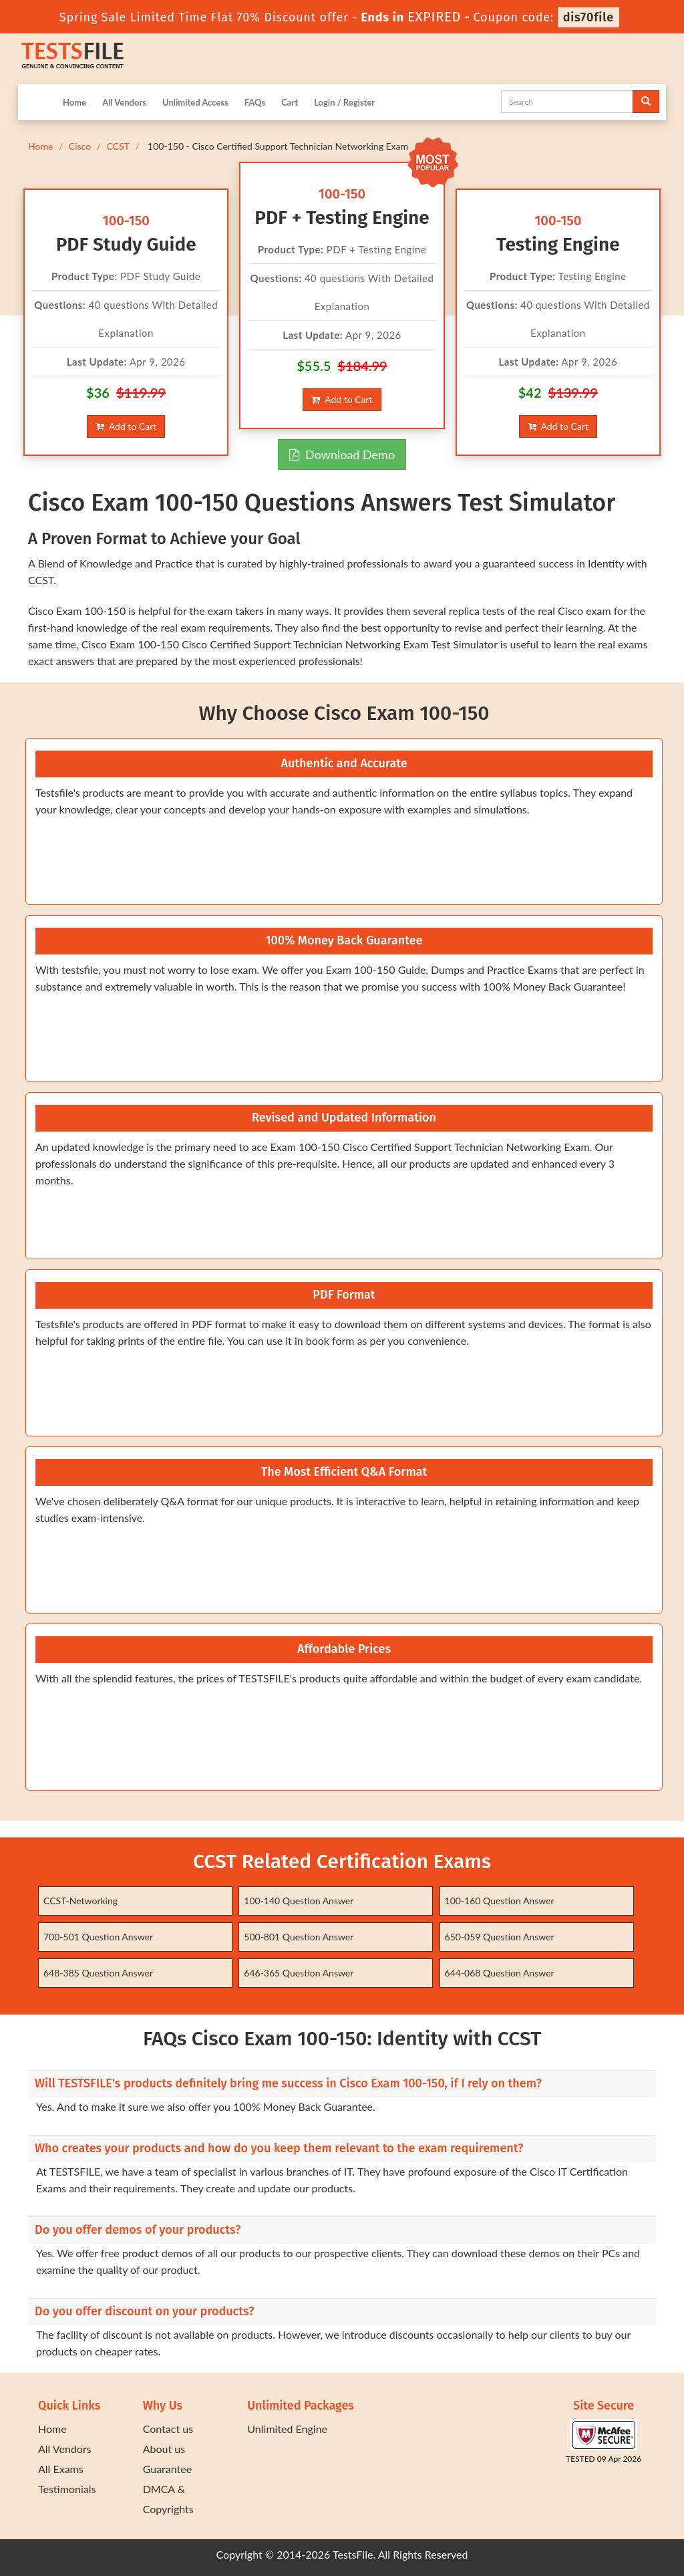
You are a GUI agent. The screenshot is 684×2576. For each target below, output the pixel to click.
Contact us (168, 2428)
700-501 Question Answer (98, 1936)
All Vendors (124, 102)
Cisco (80, 146)
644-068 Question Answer (499, 1972)
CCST (118, 146)
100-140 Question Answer (298, 1900)
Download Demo (342, 454)
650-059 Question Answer (499, 1936)
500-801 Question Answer (298, 1936)
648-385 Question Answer (98, 1972)
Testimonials (67, 2488)
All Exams (60, 2468)
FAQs (254, 102)
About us (164, 2448)
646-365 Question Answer (298, 1972)
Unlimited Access (195, 102)
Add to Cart (126, 426)
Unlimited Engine (287, 2428)
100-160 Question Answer (499, 1900)
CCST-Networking (80, 1900)
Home (74, 102)
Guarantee (167, 2468)
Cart (289, 102)
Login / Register (344, 102)
